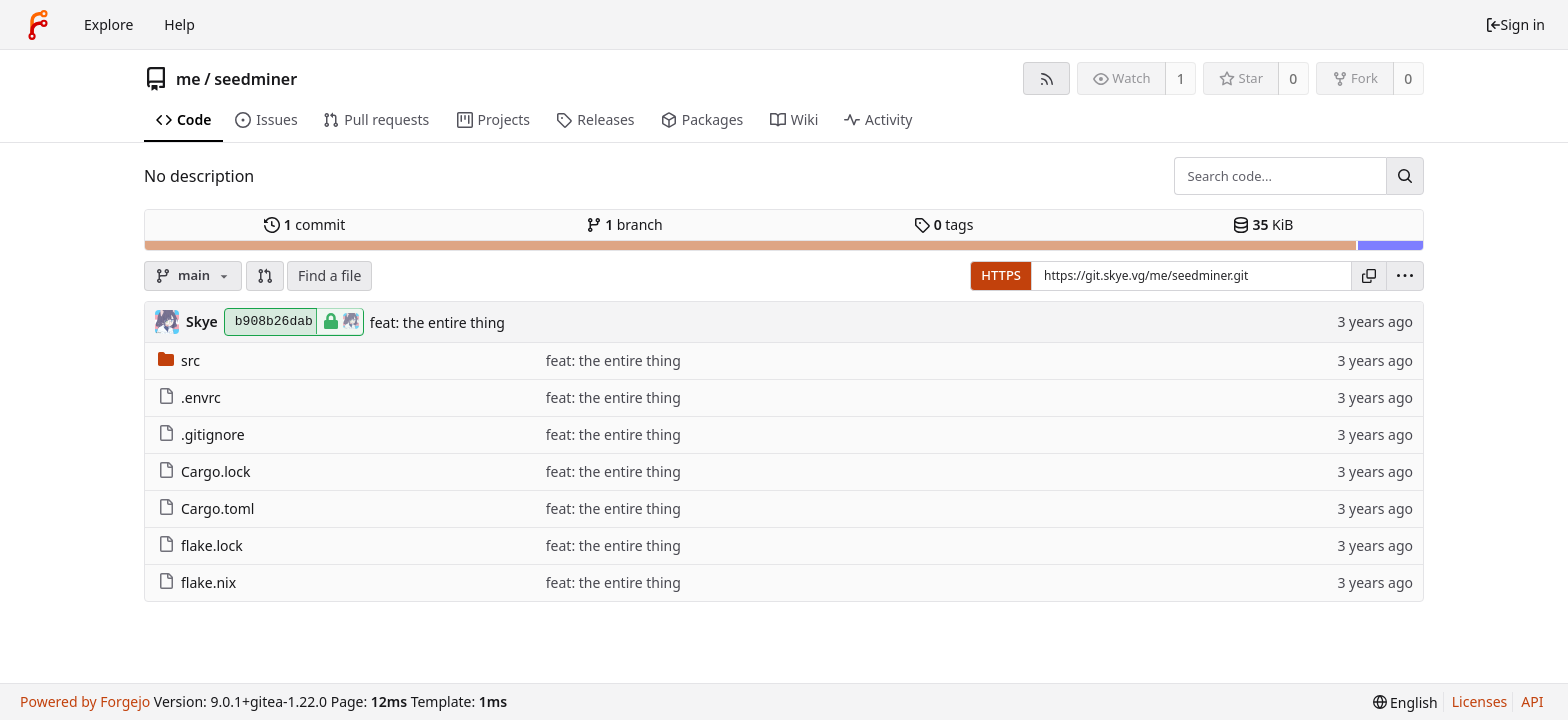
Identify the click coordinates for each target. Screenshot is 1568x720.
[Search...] (1405, 176)
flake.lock (200, 545)
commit (304, 224)
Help (179, 24)
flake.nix (197, 582)
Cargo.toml (206, 508)
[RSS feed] (1046, 78)
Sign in (1515, 24)
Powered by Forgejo (85, 701)
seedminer (255, 79)
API (1532, 701)
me (188, 79)
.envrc (189, 397)
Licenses (1480, 701)
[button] (265, 276)
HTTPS (1001, 275)
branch (624, 224)
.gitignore (201, 434)
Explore (108, 24)
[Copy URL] (1369, 276)
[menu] (1405, 276)
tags (943, 224)
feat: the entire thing (437, 322)
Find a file (329, 275)
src (179, 360)
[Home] (38, 25)
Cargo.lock (204, 471)
